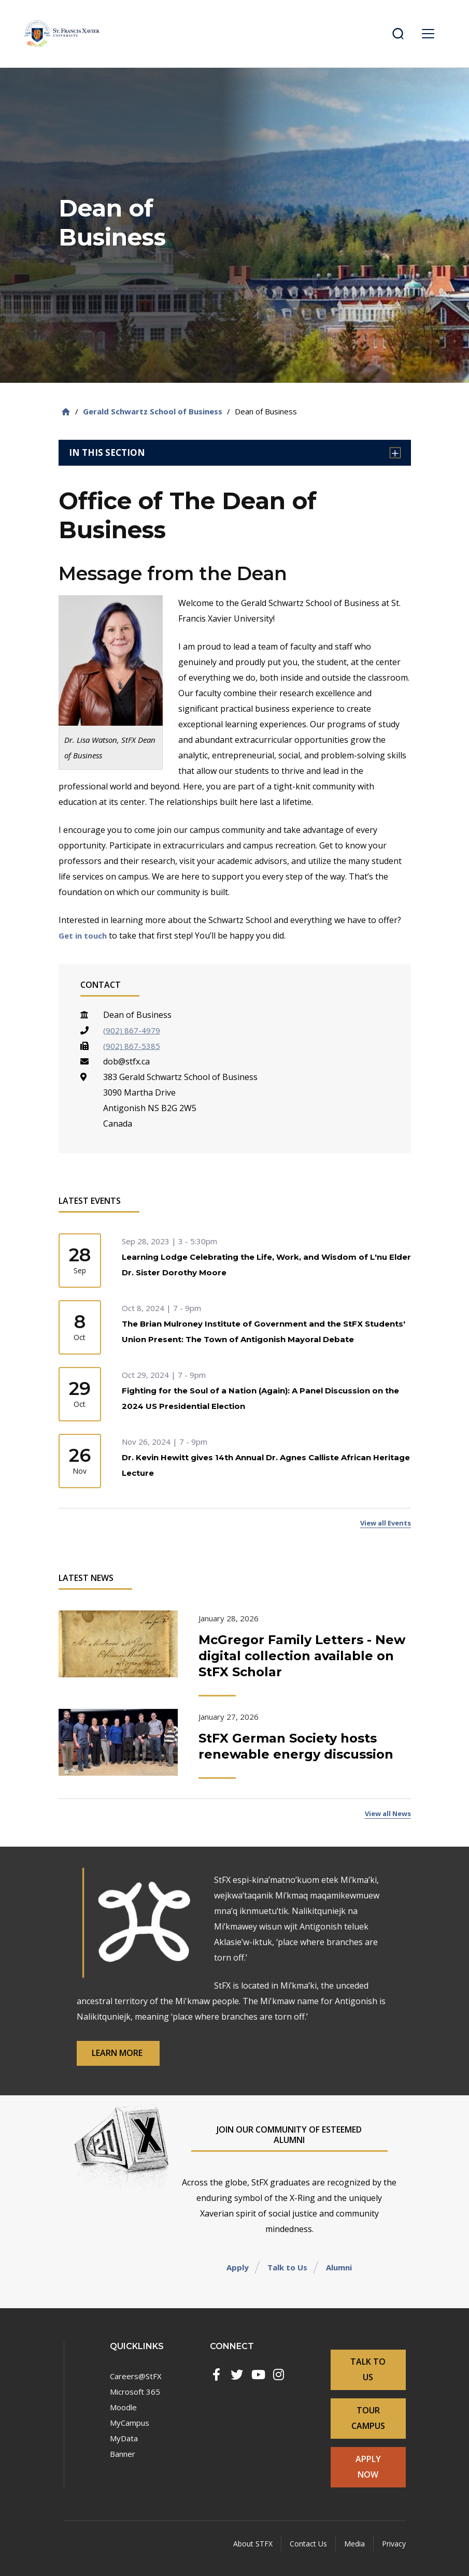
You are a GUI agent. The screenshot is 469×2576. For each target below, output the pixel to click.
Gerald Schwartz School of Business (152, 411)
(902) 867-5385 (131, 1046)
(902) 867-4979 (131, 1030)
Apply (234, 2276)
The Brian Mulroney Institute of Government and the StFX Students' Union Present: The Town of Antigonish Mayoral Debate (251, 1340)
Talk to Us (286, 2276)
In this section (235, 452)
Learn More (129, 2061)
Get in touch (84, 935)
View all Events (382, 1532)
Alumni (341, 2276)
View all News (384, 1825)
